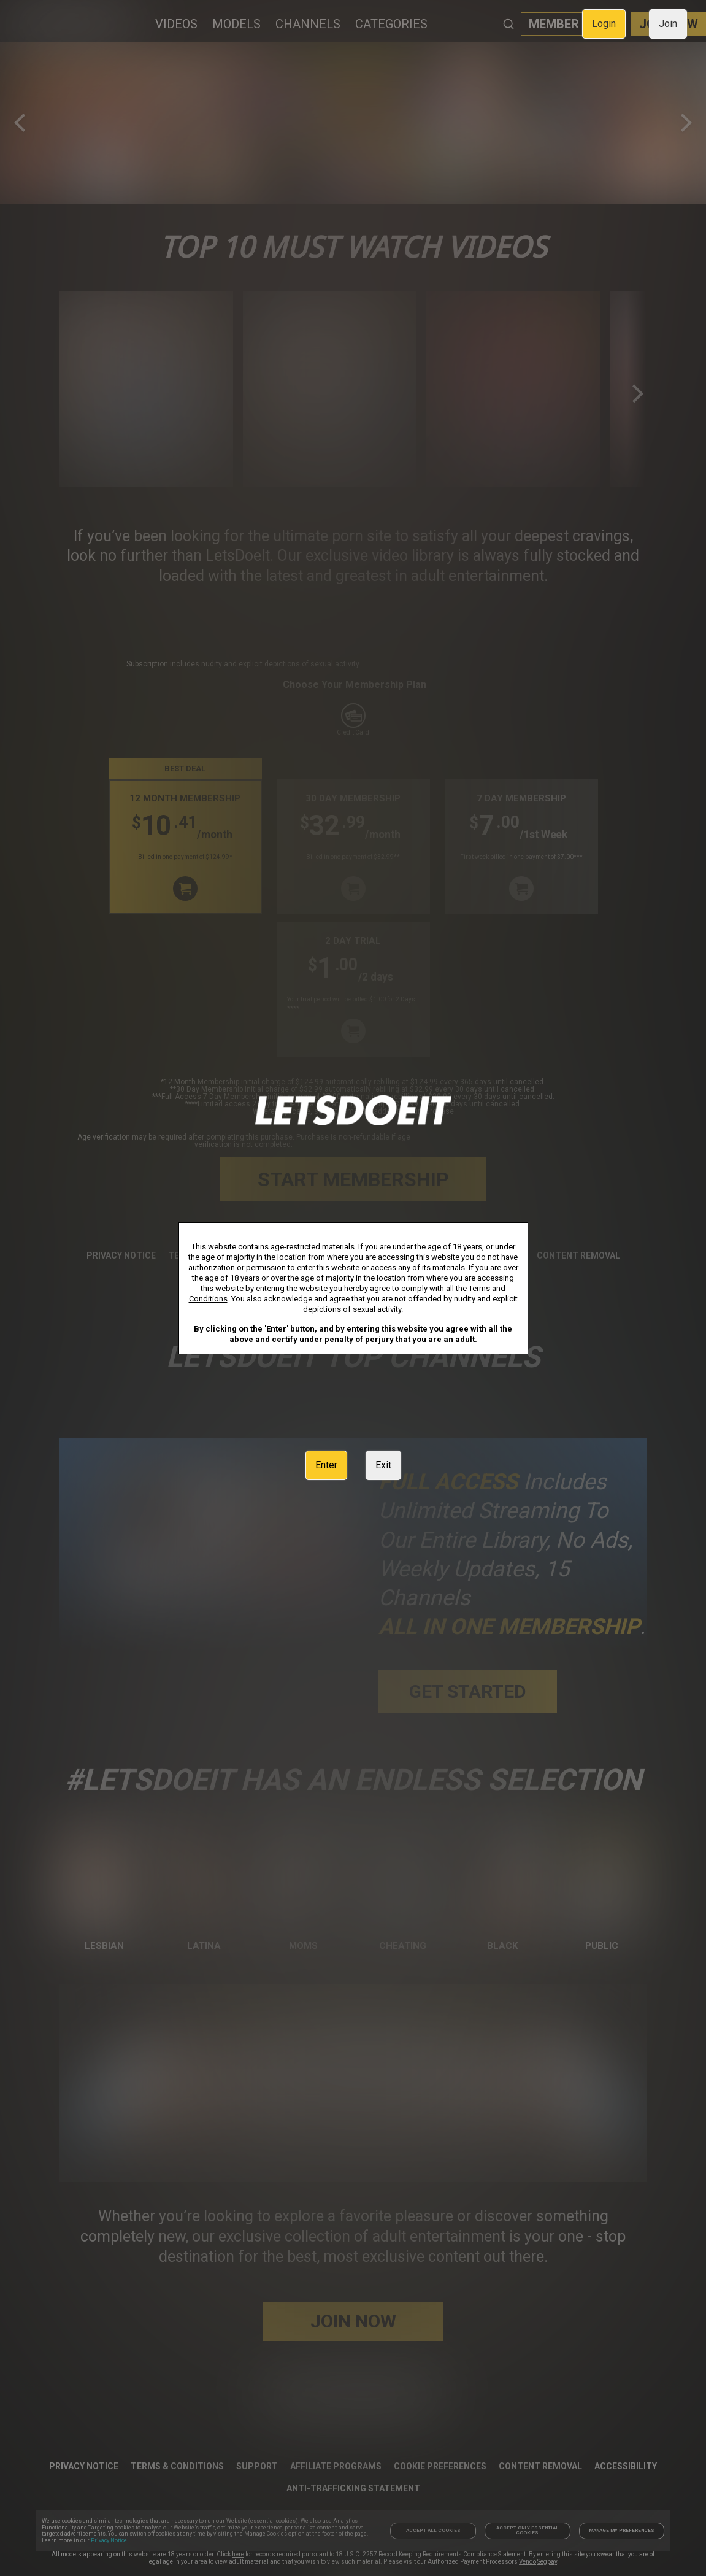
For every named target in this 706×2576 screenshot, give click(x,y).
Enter (326, 1465)
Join (668, 23)
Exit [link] (383, 1465)
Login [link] (604, 23)
